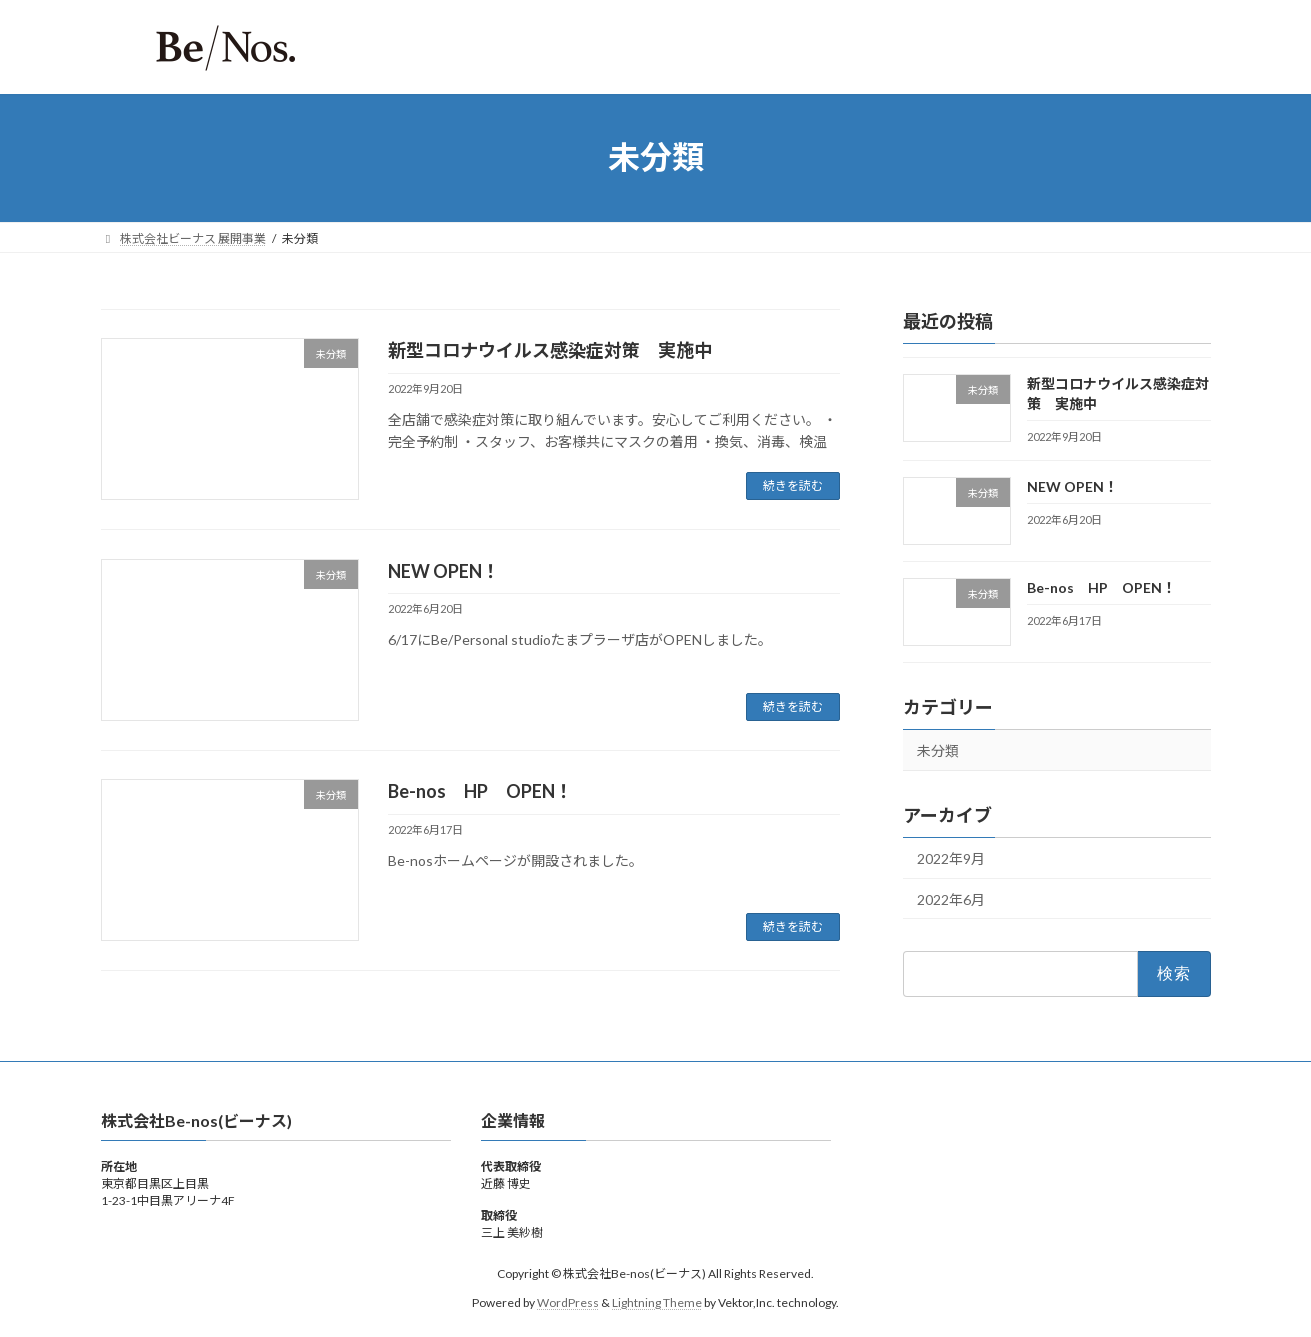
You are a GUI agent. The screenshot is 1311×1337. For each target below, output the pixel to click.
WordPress (568, 1301)
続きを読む (793, 485)
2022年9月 (951, 858)
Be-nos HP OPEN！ (480, 791)
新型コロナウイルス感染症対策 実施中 (550, 350)
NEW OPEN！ (444, 571)
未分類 (938, 750)
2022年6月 (951, 898)
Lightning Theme (657, 1301)
